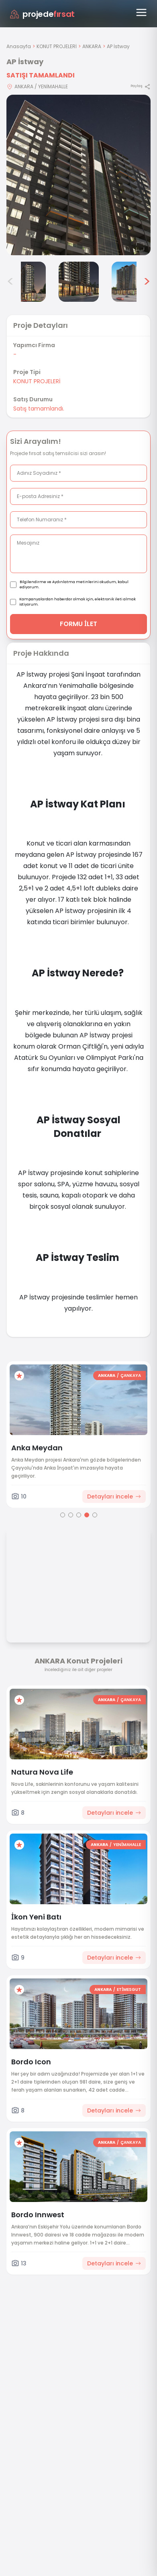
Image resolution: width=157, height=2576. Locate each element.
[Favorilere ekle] (19, 1376)
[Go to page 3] (78, 1515)
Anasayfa (18, 46)
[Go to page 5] (94, 1515)
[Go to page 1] (62, 1515)
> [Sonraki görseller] (147, 282)
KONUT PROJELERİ (57, 46)
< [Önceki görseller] (10, 282)
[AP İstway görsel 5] (79, 282)
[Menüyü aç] (141, 12)
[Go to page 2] (70, 1515)
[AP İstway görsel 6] (132, 282)
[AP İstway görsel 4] (26, 282)
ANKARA (91, 46)
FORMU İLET (78, 623)
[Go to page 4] (86, 1515)
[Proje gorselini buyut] (78, 175)
